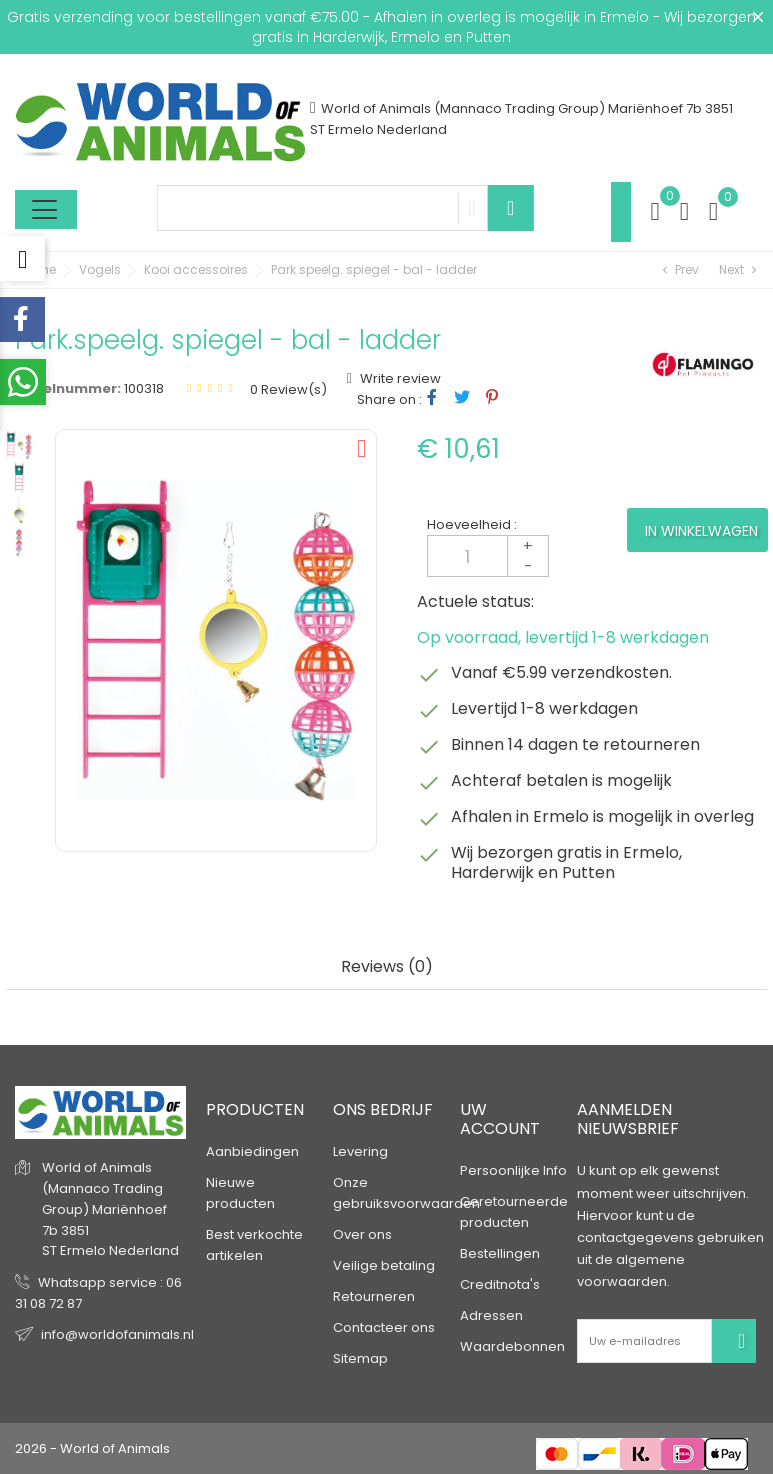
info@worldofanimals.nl (117, 1334)
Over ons (362, 1234)
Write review (399, 378)
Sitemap (360, 1358)
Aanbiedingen (252, 1151)
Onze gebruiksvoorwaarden (406, 1193)
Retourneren (374, 1296)
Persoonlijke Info (513, 1170)
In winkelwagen (701, 531)
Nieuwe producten (240, 1193)
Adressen (491, 1315)
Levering (360, 1151)
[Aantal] (488, 556)
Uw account (500, 1119)
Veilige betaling (384, 1265)
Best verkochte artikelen (254, 1245)
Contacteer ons (384, 1327)
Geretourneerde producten (514, 1212)
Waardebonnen (512, 1346)
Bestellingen (500, 1253)
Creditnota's (500, 1284)
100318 (144, 388)
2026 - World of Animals (92, 1448)
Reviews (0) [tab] (387, 967)
